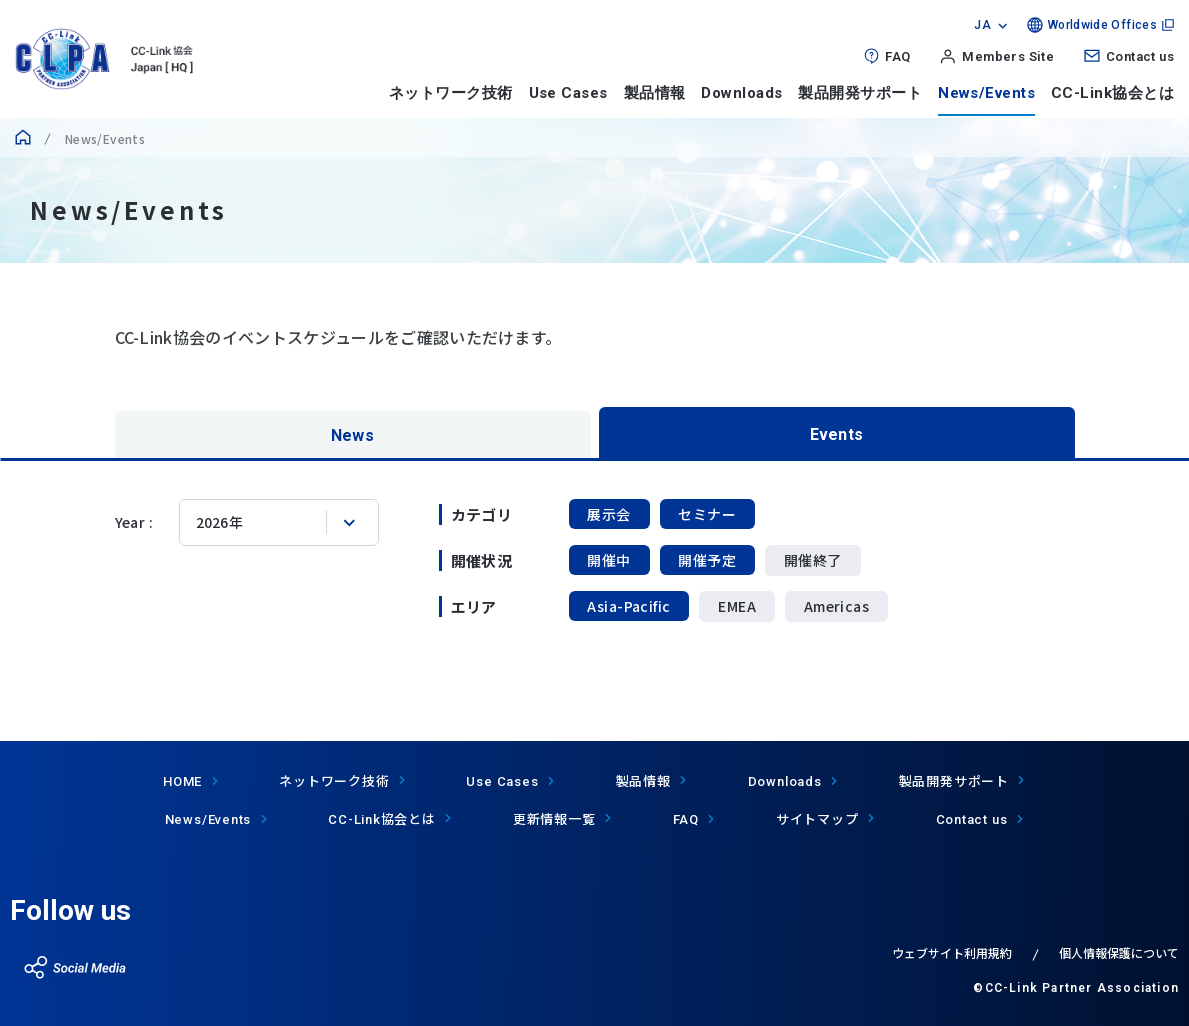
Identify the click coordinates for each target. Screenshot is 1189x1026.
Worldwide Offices (1102, 25)
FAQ (897, 56)
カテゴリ (482, 514)
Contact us (1140, 56)
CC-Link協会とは (1112, 93)
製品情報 (655, 93)
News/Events (986, 93)
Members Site (1008, 56)
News (352, 434)
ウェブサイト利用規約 (952, 952)
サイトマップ (817, 818)
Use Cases (568, 93)
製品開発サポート (860, 93)
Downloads (741, 93)
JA (982, 25)
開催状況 (482, 560)
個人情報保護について (1119, 952)
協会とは (382, 818)
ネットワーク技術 (451, 93)
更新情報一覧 (554, 818)
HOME (182, 781)
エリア (474, 606)
